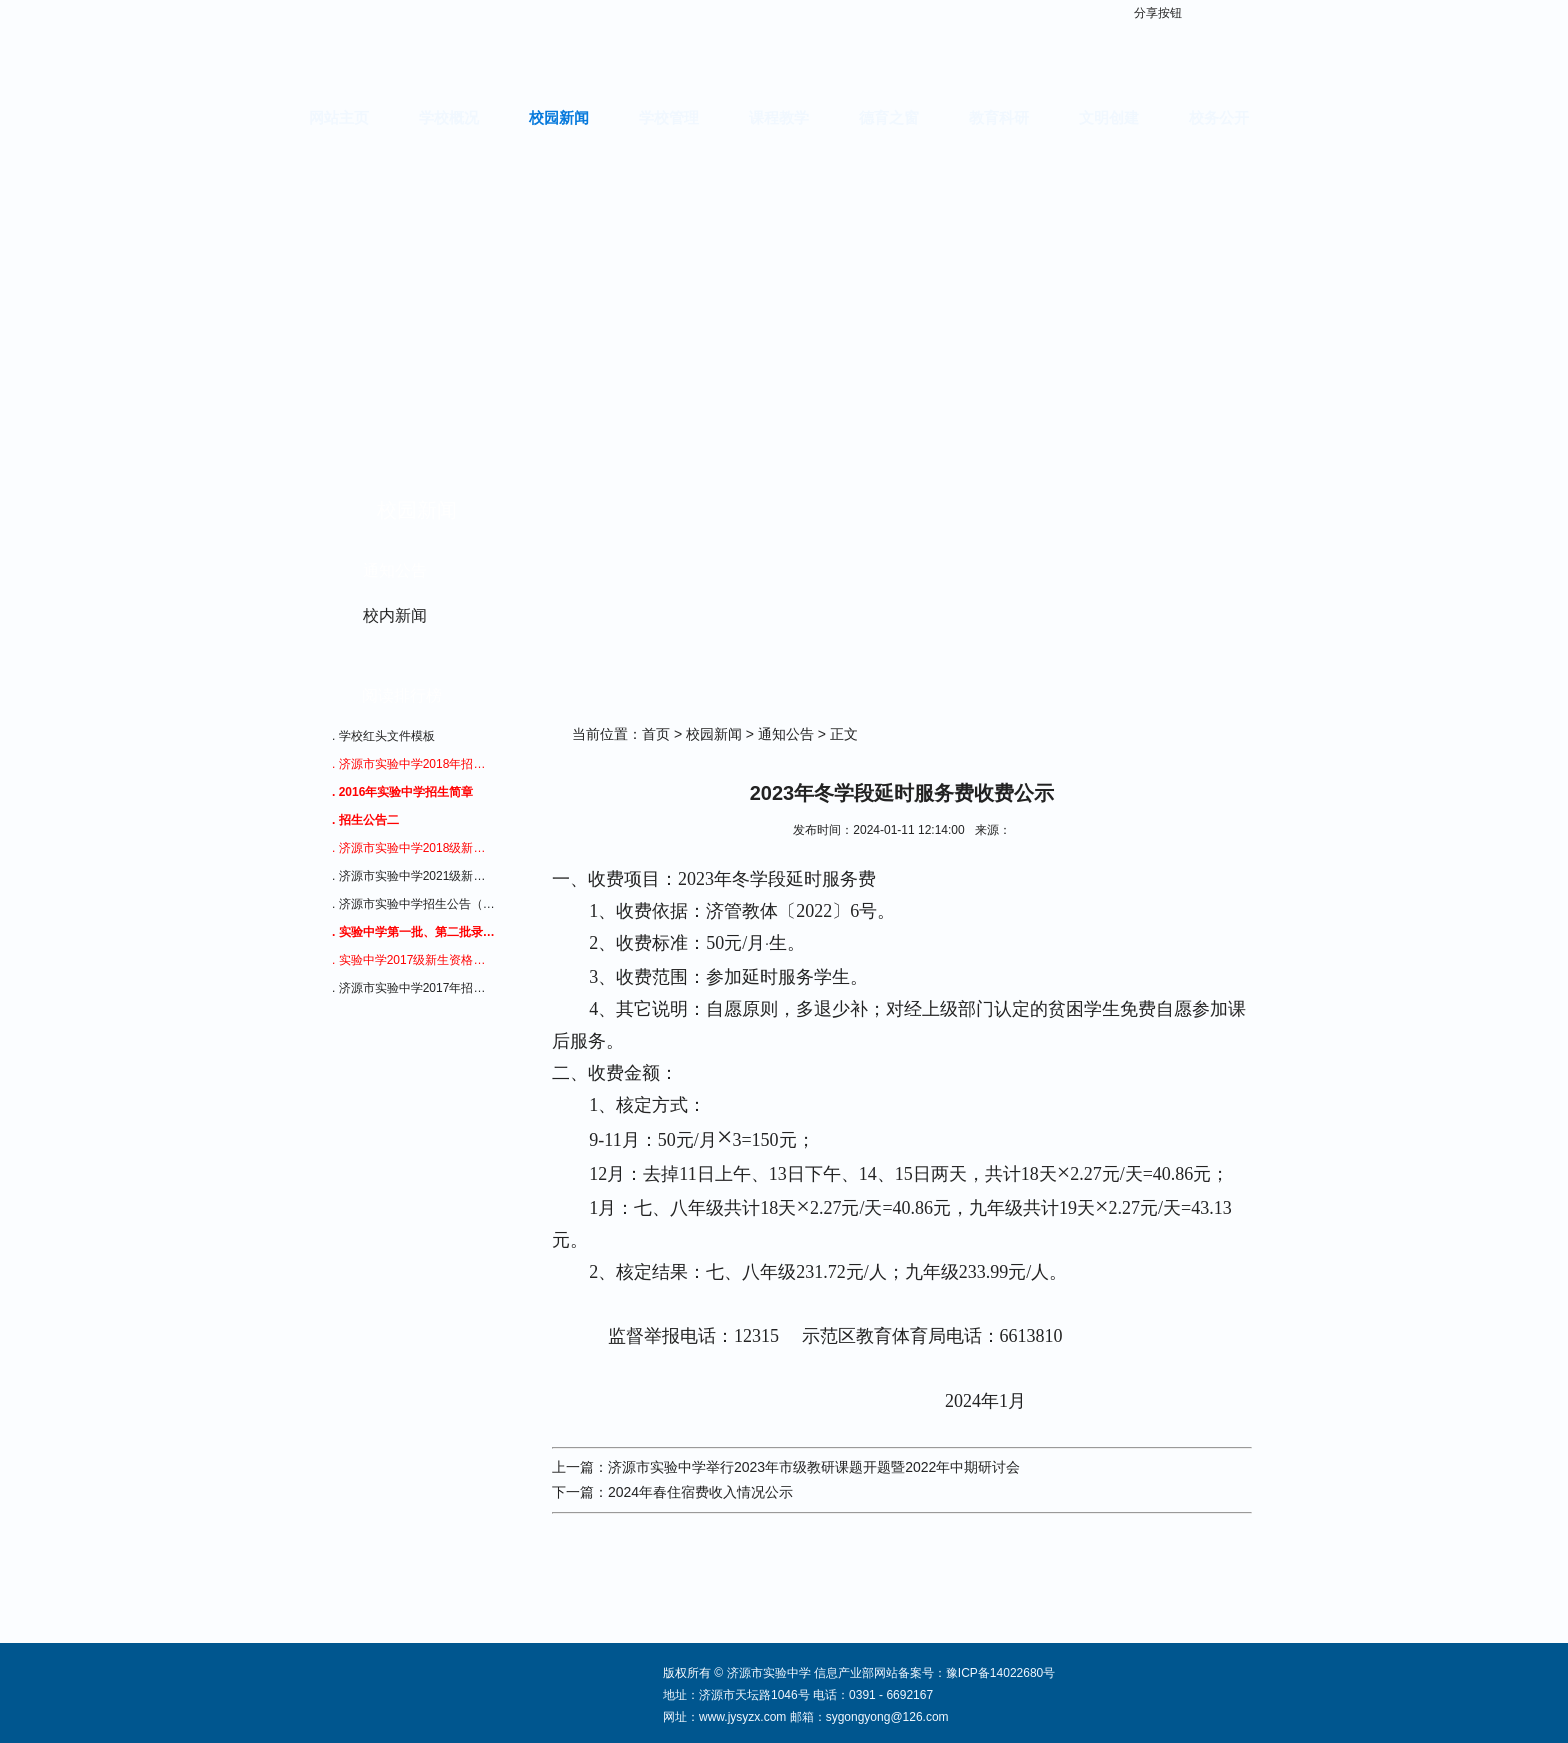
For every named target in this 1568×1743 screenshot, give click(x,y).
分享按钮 (1158, 13)
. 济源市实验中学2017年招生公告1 (414, 988)
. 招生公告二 (365, 820)
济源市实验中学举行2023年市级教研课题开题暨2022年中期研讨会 (814, 1467)
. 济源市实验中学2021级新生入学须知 (414, 876)
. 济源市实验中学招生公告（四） (414, 904)
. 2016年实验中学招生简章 (402, 792)
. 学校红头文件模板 (383, 736)
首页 (656, 734)
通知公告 (395, 570)
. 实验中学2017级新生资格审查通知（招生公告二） (414, 960)
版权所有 (687, 1673)
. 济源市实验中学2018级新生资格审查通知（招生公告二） (414, 848)
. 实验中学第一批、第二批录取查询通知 (414, 932)
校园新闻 (714, 734)
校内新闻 (395, 615)
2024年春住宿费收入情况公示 (700, 1492)
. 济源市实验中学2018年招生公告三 (414, 764)
